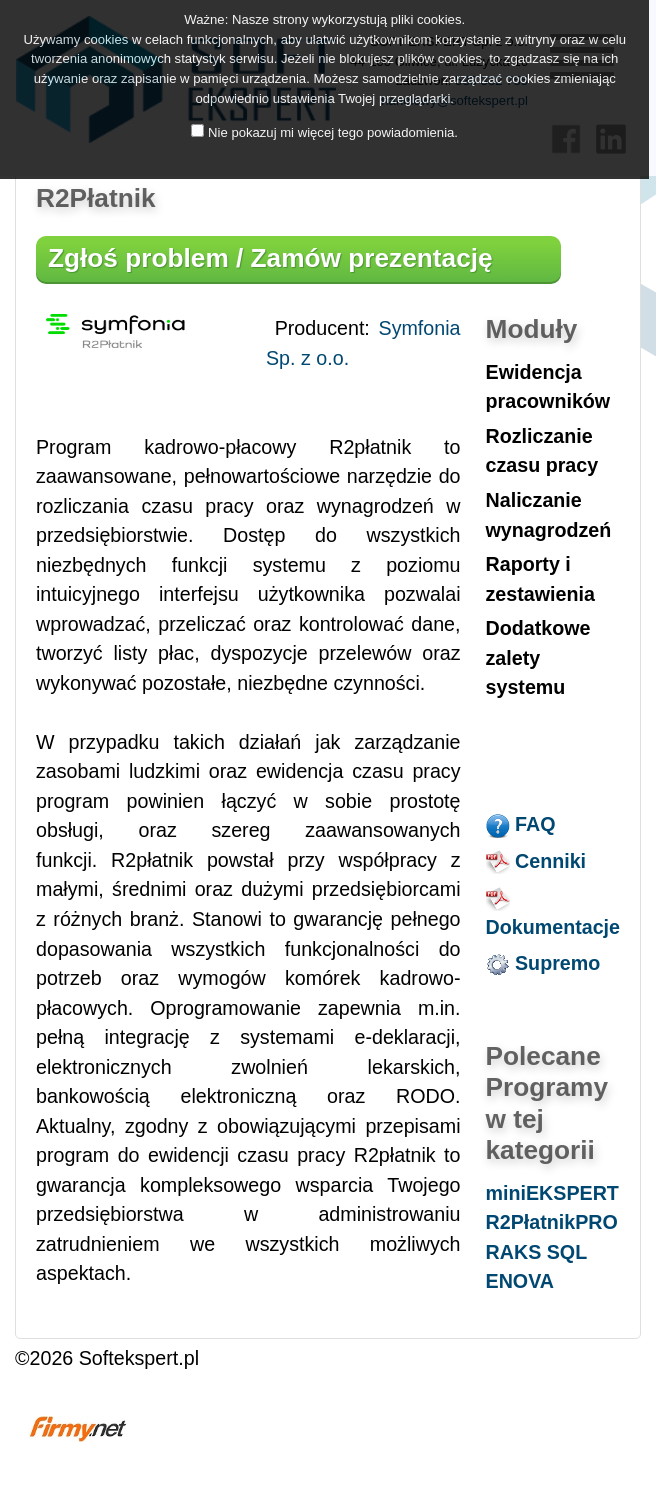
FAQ (521, 824)
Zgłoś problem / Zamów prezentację (270, 258)
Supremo (543, 963)
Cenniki (536, 861)
